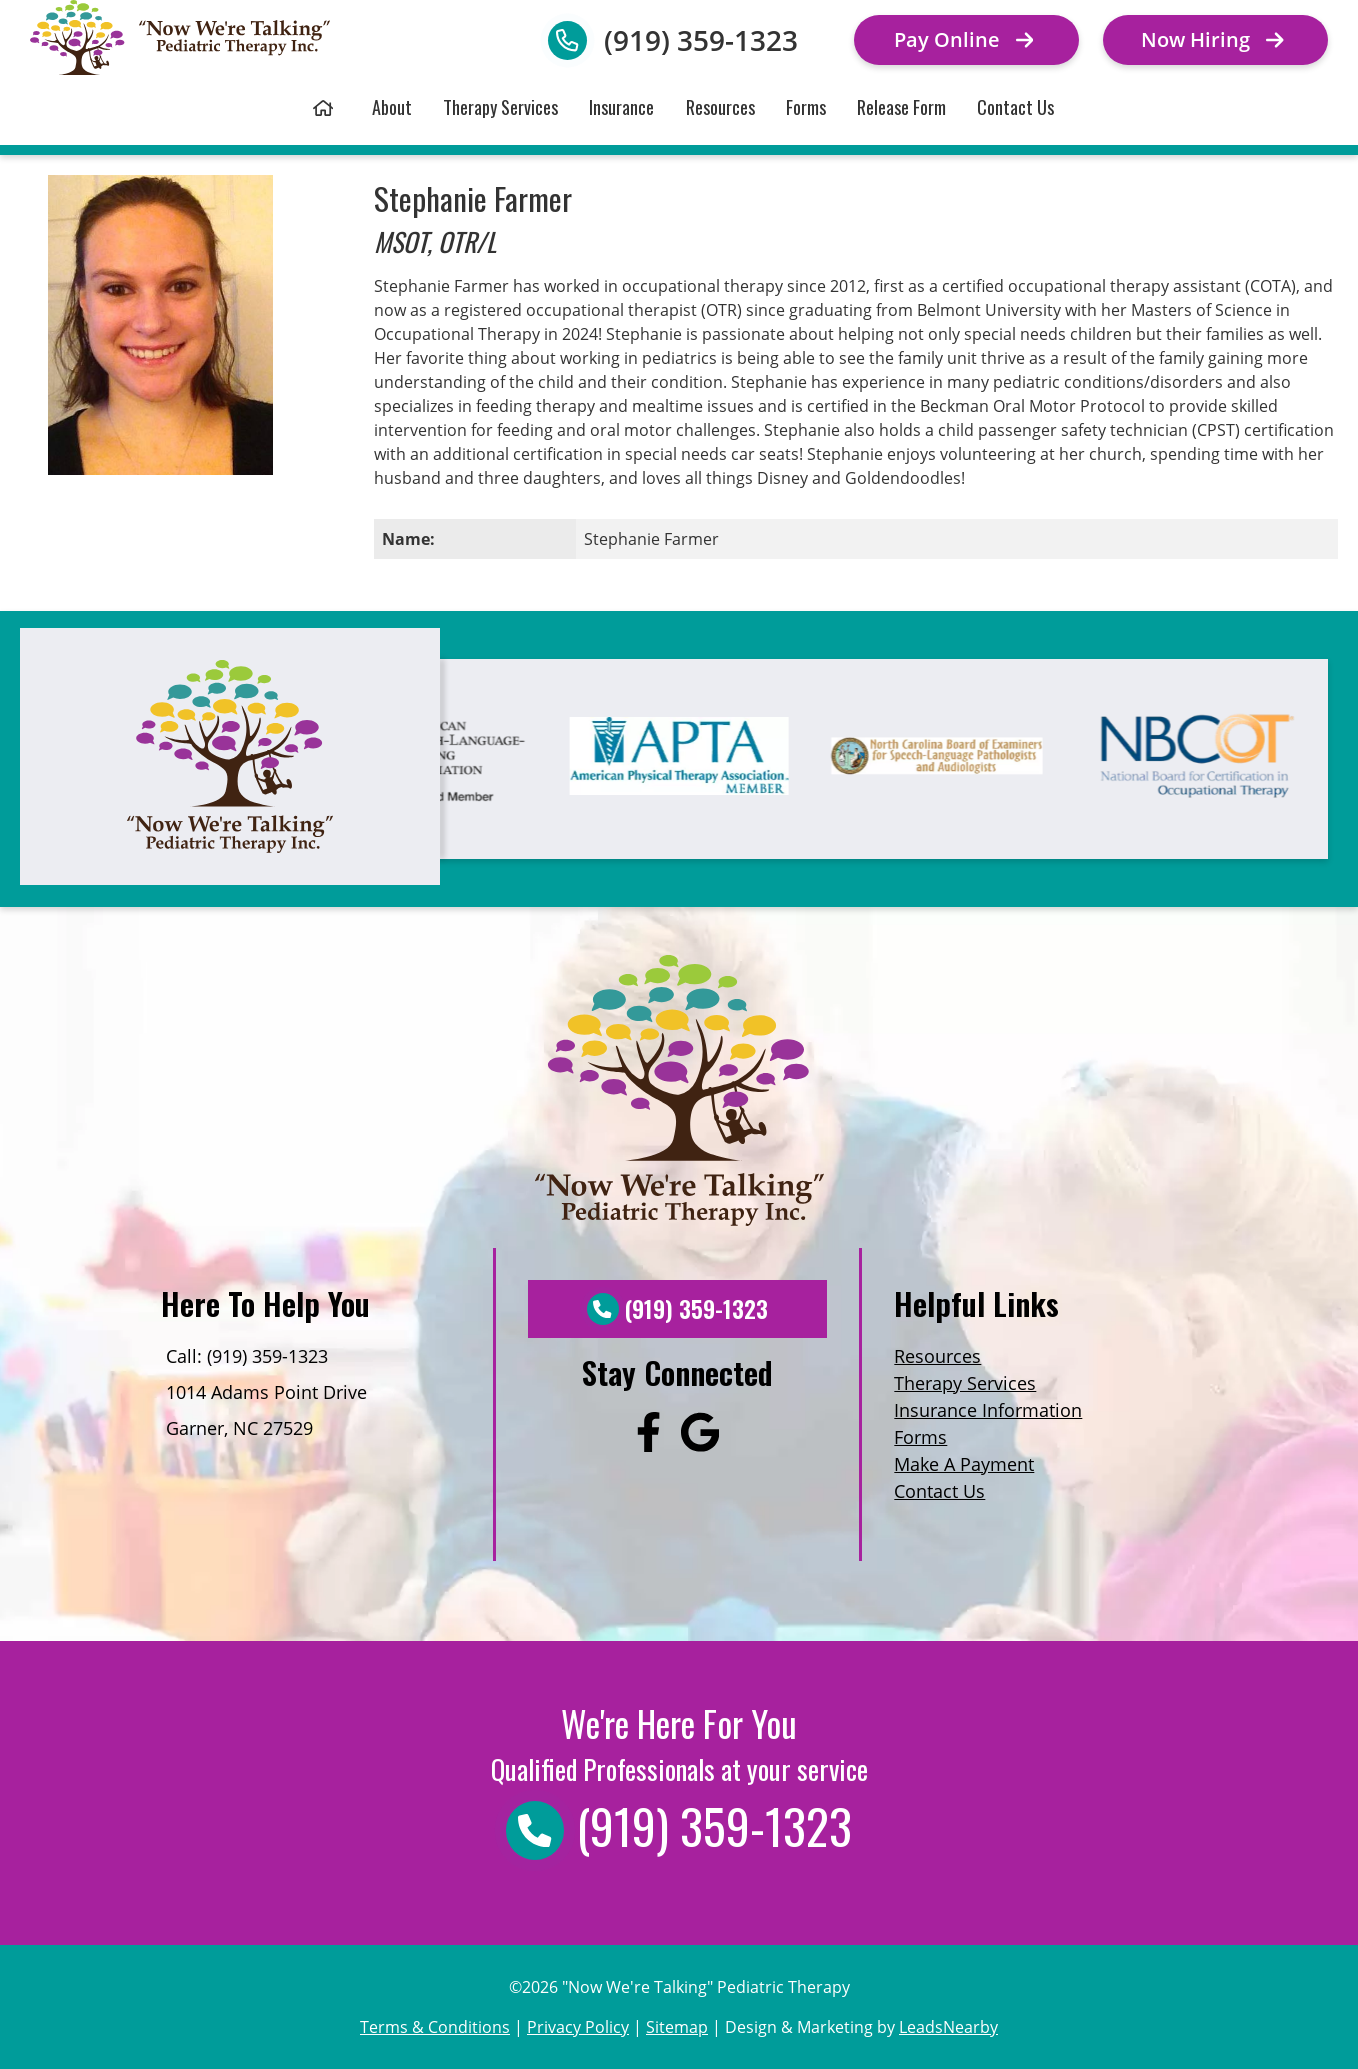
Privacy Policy (578, 2027)
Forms (806, 106)
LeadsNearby (948, 2027)
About (392, 106)
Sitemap (677, 2027)
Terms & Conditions (435, 2027)
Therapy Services (500, 106)
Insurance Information (988, 1410)
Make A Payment (964, 1464)
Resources (720, 106)
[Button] (966, 40)
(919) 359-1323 (701, 40)
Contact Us (1015, 106)
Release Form (901, 106)
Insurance (621, 106)
